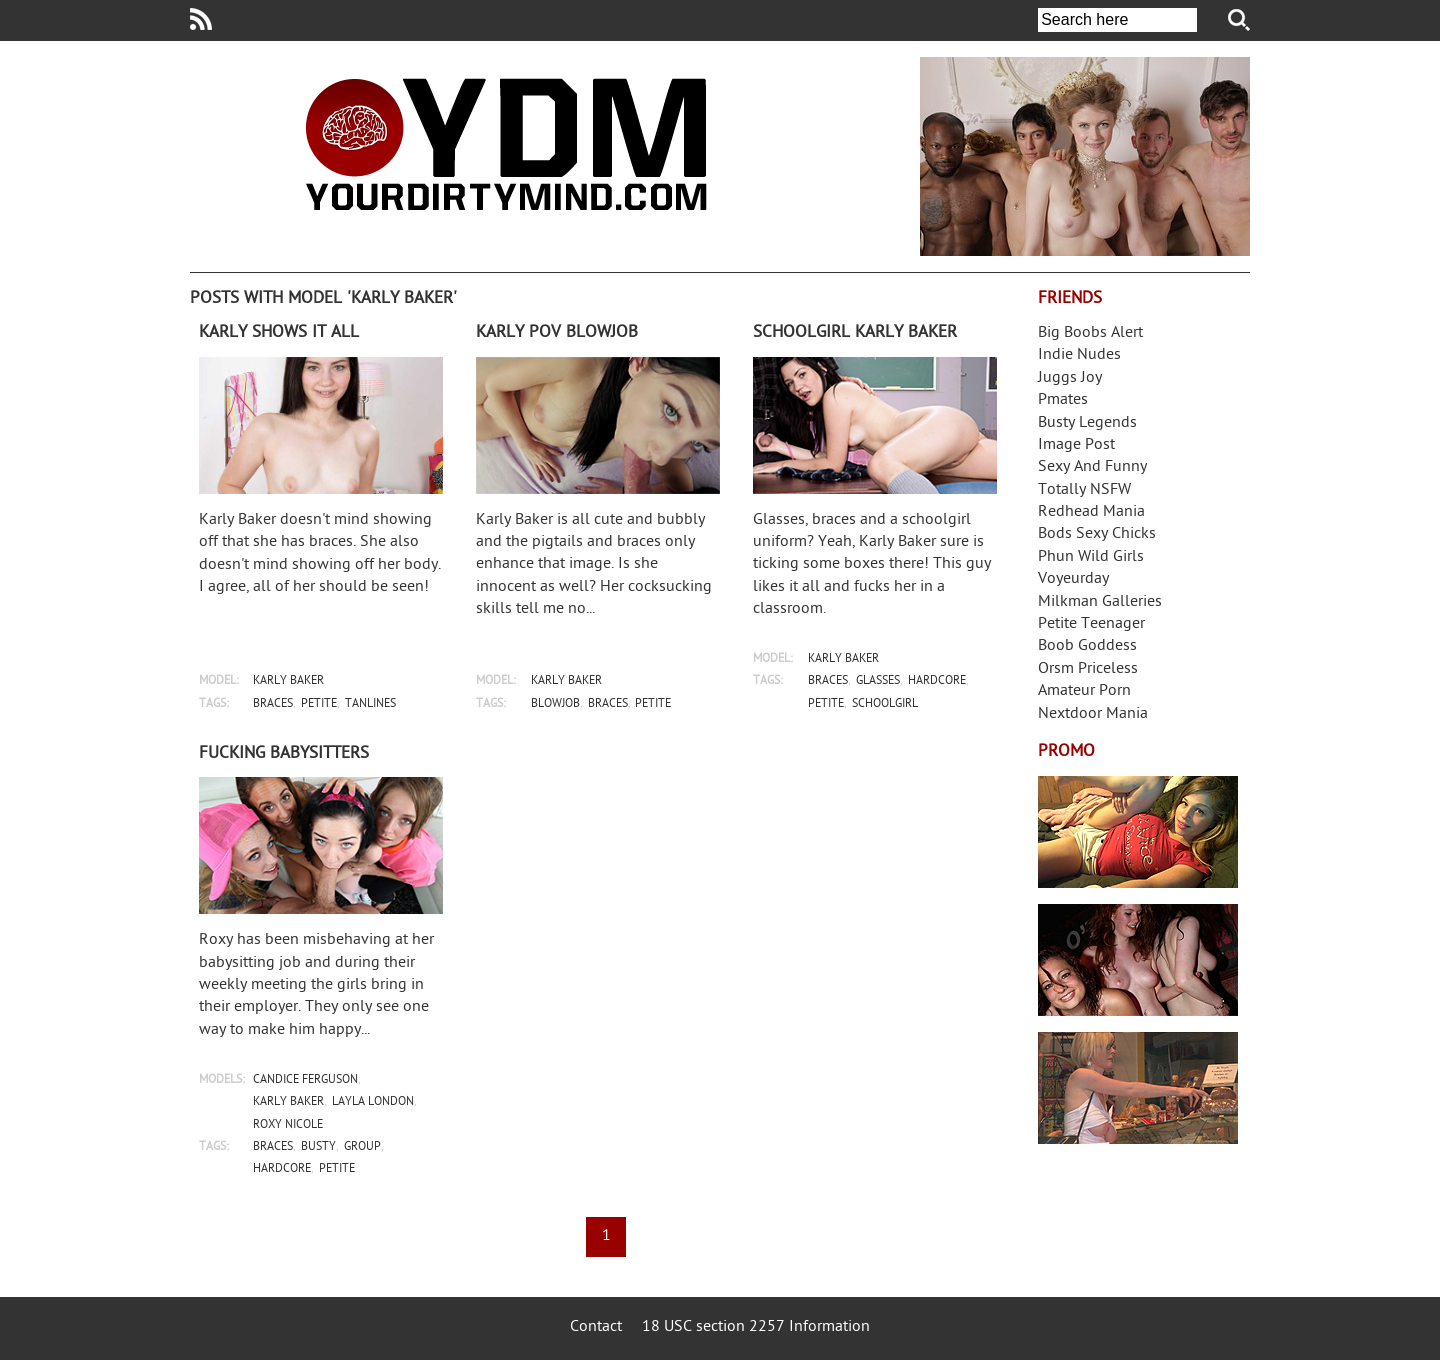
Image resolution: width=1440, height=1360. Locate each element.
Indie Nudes (1079, 355)
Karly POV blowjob (557, 333)
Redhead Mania (1091, 512)
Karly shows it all (279, 333)
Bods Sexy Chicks (1097, 534)
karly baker (288, 681)
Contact (596, 1327)
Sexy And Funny (1092, 467)
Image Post (1076, 445)
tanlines (370, 704)
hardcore (937, 681)
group (362, 1147)
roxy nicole (288, 1125)
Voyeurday (1073, 579)
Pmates (1063, 400)
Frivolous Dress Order (1138, 1088)
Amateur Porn (1084, 691)
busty (318, 1147)
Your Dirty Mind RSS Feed (201, 19)
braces (273, 704)
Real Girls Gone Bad (1138, 960)
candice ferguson (305, 1080)
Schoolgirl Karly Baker (855, 333)
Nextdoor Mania (1093, 714)
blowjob (555, 704)
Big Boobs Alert (1090, 333)
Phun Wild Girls (1091, 557)
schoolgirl (885, 704)
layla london (373, 1102)
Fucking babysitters (284, 754)
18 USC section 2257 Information (756, 1327)
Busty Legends (1087, 423)
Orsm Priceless (1088, 669)
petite (319, 704)
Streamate (1138, 832)
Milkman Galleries (1100, 602)
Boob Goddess (1087, 646)
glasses (878, 681)
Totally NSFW (1084, 490)
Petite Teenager (1091, 624)
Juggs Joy (1070, 378)
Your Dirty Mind (506, 144)
